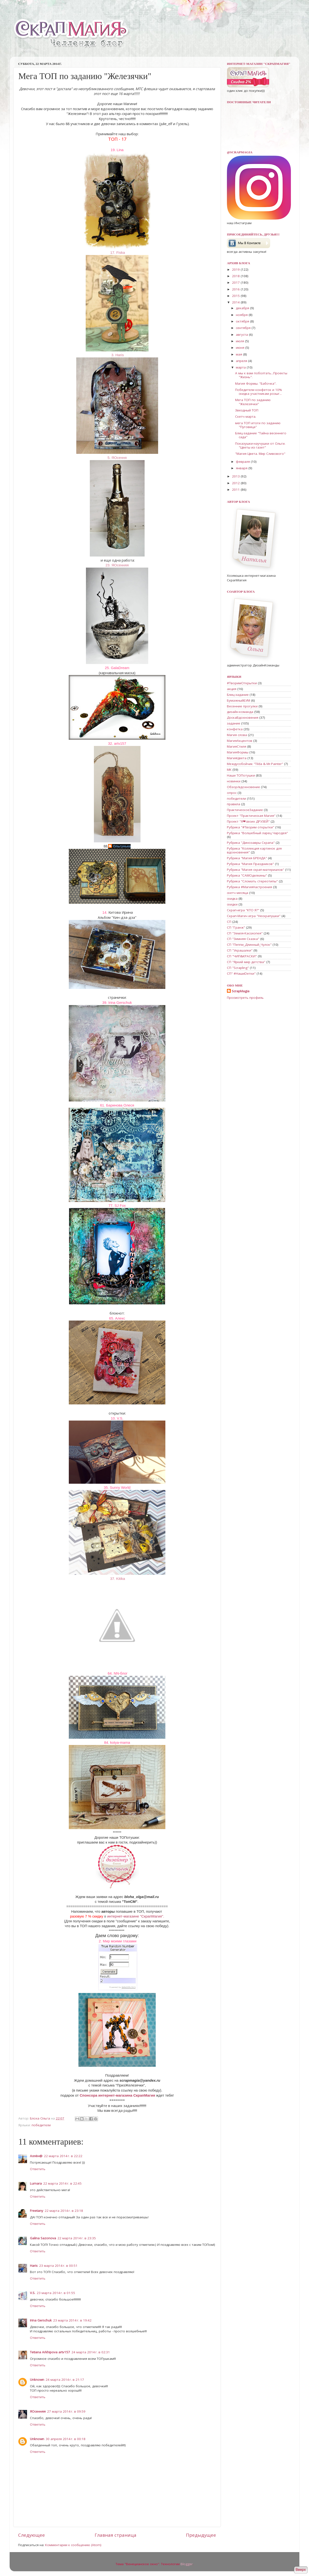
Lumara (36, 2183)
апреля (242, 361)
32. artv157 (117, 743)
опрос (232, 793)
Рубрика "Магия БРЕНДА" (247, 858)
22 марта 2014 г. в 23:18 (64, 2210)
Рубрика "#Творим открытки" (250, 827)
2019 (236, 269)
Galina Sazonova (43, 2238)
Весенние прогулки (242, 706)
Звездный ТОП (246, 410)
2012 (236, 483)
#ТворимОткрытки (242, 683)
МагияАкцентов (239, 740)
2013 (236, 476)
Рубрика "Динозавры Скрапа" (251, 842)
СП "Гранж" (236, 927)
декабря (243, 308)
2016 (236, 289)
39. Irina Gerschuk (117, 1002)
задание (233, 723)
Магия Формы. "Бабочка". (255, 383)
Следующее (31, 2535)
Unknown (37, 2379)
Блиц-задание (238, 694)
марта (241, 367)
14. (104, 912)
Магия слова (237, 735)
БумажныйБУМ (238, 700)
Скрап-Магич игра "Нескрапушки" (254, 916)
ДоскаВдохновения (242, 717)
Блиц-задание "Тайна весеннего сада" (260, 435)
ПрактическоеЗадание (245, 810)
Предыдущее (201, 2535)
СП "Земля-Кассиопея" (245, 933)
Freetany (36, 2210)
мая (239, 354)
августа (242, 334)
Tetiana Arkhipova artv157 (50, 2352)
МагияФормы (237, 752)
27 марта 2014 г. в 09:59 (66, 2411)
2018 (236, 276)
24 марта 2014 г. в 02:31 (90, 2352)
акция (231, 689)
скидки (232, 904)
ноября (242, 315)
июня (240, 347)
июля (240, 341)
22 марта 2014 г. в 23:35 (76, 2238)
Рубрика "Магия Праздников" (250, 864)
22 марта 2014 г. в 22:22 (63, 2156)
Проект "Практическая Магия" (251, 815)
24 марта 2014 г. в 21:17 (65, 2379)
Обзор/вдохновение (243, 787)
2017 (236, 282)
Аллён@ (36, 2156)
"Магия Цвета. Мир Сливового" (260, 453)
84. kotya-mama (117, 1742)
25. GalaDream (117, 668)
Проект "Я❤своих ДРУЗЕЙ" (248, 821)
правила (233, 804)
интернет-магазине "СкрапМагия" (135, 1916)
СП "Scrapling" (238, 968)
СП (229, 921)
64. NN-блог (117, 1673)
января (242, 468)
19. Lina (117, 150)
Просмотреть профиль (245, 997)
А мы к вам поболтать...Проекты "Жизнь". (261, 375)
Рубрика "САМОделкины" (247, 875)
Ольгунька (122, 846)
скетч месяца (237, 893)
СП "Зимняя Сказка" (243, 939)
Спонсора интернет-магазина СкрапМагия (118, 2095)
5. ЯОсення (117, 458)
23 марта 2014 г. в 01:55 (56, 2293)
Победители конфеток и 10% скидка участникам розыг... (258, 392)
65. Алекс (117, 1318)
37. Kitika (117, 1578)
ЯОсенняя (38, 2411)
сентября (244, 328)
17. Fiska (117, 252)
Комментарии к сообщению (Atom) (73, 2545)
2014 (236, 302)
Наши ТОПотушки (241, 775)
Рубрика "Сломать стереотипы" (252, 881)
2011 (236, 489)
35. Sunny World (117, 1487)
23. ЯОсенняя (117, 565)
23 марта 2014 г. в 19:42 (72, 2320)
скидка (232, 898)
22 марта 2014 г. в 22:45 (62, 2183)
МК (229, 769)
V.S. (32, 2293)
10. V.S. (117, 1418)
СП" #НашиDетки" (241, 973)
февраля (243, 461)
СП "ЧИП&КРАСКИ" (242, 956)
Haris (34, 2265)
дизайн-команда (240, 712)
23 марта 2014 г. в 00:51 (58, 2265)
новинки (233, 781)
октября (243, 321)
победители (41, 2125)
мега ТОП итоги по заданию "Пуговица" (258, 425)
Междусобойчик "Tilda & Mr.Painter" (255, 764)
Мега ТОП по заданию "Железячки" (253, 402)
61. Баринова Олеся (117, 1105)
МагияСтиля (236, 746)
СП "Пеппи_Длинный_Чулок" (249, 944)
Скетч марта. (245, 416)
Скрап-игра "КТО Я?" (243, 910)
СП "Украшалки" (240, 950)
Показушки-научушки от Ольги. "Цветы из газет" (260, 445)
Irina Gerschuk (41, 2320)
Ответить (37, 2169)
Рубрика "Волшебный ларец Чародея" (257, 833)
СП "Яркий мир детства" (246, 962)
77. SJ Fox (117, 1205)
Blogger (187, 2564)
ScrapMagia (240, 991)
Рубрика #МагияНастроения (249, 887)
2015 (236, 296)
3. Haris (117, 355)
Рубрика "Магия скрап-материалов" (255, 869)
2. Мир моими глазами (117, 1941)
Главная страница (115, 2535)
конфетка (235, 729)
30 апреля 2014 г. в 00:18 (65, 2439)
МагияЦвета (236, 758)
